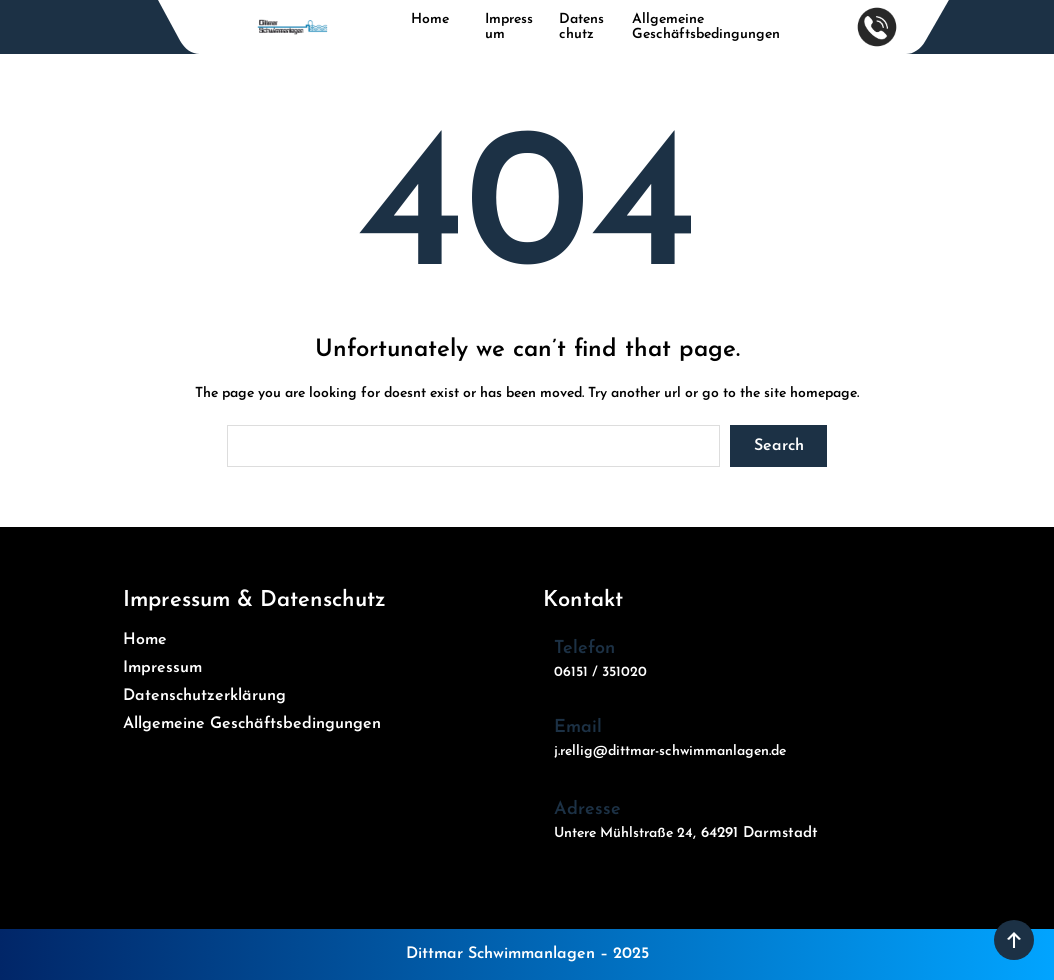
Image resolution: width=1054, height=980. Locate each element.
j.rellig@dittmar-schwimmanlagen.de (670, 751)
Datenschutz (581, 27)
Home (430, 19)
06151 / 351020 (600, 672)
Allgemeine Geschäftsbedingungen (706, 27)
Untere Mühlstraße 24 (623, 833)
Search (779, 446)
